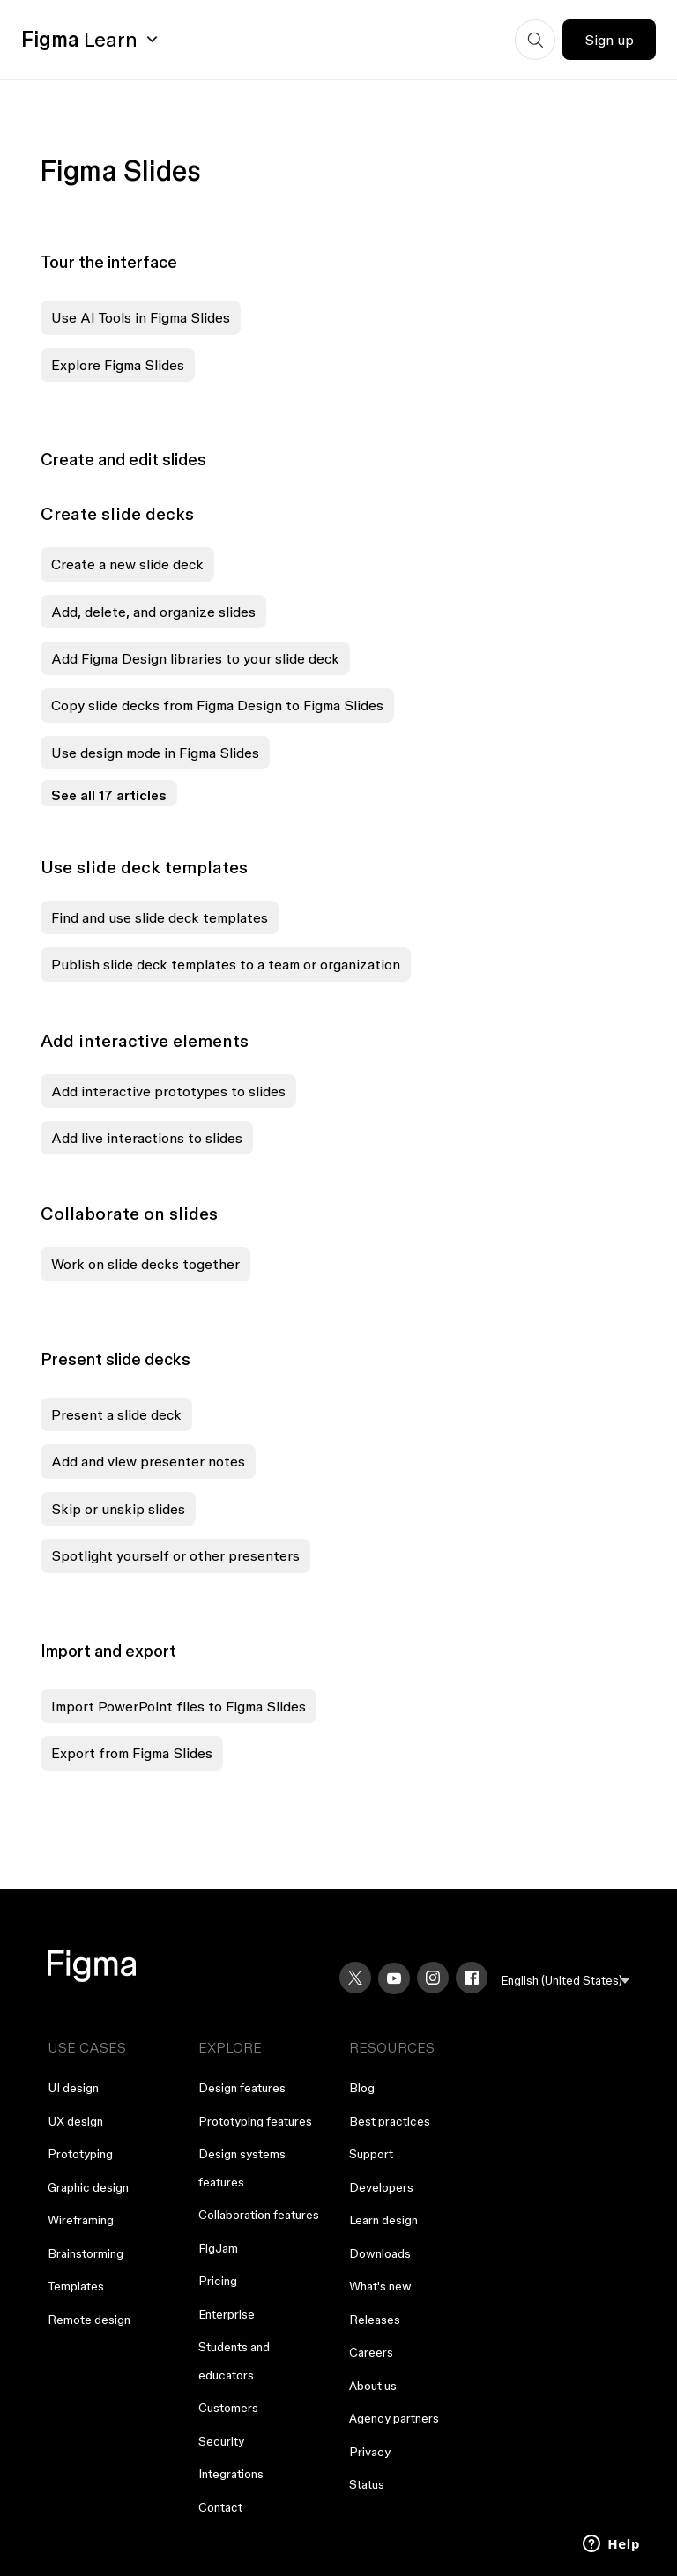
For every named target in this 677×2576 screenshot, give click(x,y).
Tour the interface (109, 261)
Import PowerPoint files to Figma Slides (178, 1706)
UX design (75, 2121)
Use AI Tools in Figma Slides (140, 317)
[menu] (565, 1981)
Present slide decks (115, 1359)
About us (373, 2386)
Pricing (217, 2281)
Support (371, 2154)
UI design (73, 2088)
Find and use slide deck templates (159, 917)
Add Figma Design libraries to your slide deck (195, 658)
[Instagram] (433, 1977)
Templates (76, 2286)
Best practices (389, 2121)
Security (221, 2441)
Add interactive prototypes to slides (168, 1091)
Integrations (231, 2474)
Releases (374, 2319)
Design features (242, 2088)
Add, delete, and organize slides (153, 612)
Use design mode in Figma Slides (155, 753)
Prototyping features (255, 2121)
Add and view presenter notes (148, 1461)
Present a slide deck (116, 1414)
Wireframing (81, 2220)
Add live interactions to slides (146, 1138)
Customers (228, 2408)
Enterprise (226, 2314)
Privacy (370, 2452)
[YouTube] (394, 1978)
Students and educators (234, 2361)
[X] (355, 1977)
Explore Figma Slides (117, 365)
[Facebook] (471, 1977)
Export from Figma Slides (131, 1753)
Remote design (89, 2319)
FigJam (218, 2248)
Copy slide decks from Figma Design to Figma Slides (217, 705)
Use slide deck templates (144, 867)
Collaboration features (258, 2215)
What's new (380, 2286)
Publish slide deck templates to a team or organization (225, 964)
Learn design (383, 2220)
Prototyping (80, 2154)
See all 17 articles (109, 795)
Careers (371, 2352)
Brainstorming (85, 2253)
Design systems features (242, 2168)
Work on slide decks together (145, 1264)
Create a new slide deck (127, 564)
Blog (362, 2088)
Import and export (108, 1650)
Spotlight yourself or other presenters (175, 1555)
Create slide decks (117, 513)
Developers (381, 2187)
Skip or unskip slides (118, 1509)
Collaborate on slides (129, 1213)
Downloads (380, 2253)
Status (366, 2484)
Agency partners (394, 2418)
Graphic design (88, 2187)
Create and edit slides (123, 459)
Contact (220, 2507)
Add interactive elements (145, 1040)
